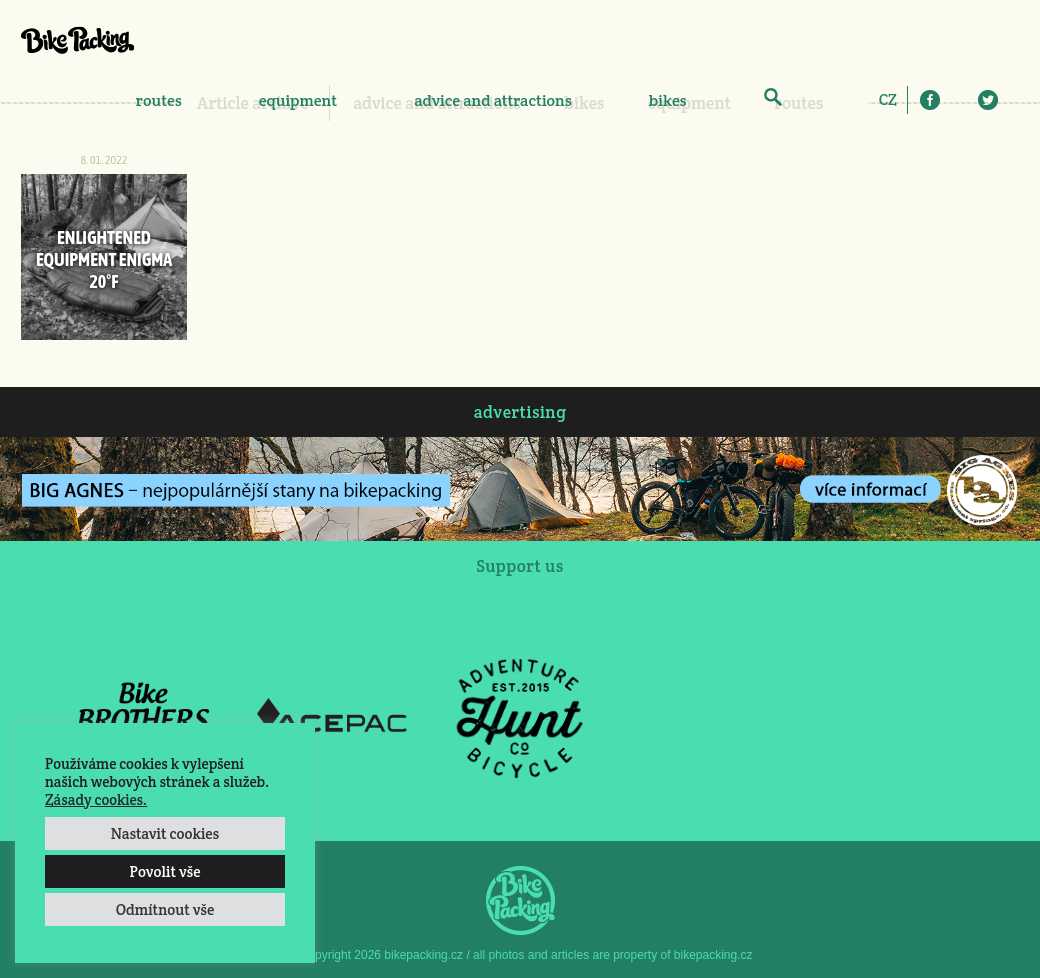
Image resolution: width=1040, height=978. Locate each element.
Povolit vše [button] (164, 871)
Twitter (988, 100)
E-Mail (1017, 100)
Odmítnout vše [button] (165, 909)
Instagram (959, 100)
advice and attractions (493, 100)
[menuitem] (888, 99)
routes (159, 100)
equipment (298, 100)
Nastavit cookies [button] (165, 833)
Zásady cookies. (96, 799)
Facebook (930, 100)
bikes (668, 100)
